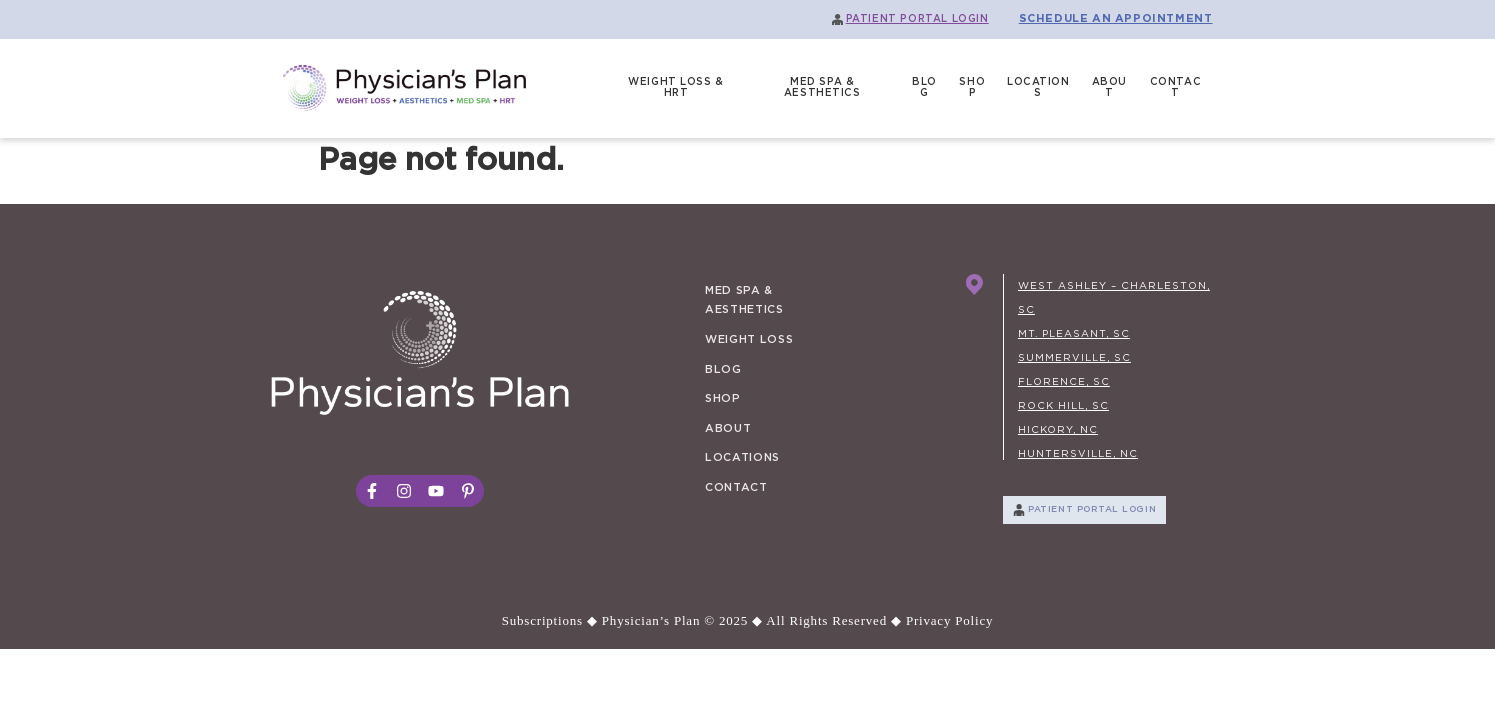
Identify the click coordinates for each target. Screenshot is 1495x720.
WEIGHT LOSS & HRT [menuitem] (675, 88)
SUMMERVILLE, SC (1074, 358)
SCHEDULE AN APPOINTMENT (1116, 18)
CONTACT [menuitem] (1175, 88)
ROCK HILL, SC (1063, 406)
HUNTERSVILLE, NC (1078, 454)
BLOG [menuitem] (924, 88)
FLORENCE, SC (1064, 382)
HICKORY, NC (1058, 430)
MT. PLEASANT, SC (1074, 334)
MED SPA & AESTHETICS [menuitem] (822, 88)
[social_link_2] (404, 491)
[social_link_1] (372, 491)
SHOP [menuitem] (972, 88)
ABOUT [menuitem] (1109, 88)
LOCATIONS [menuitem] (1038, 88)
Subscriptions (542, 620)
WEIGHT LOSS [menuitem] (749, 339)
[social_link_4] (468, 491)
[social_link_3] (436, 491)
